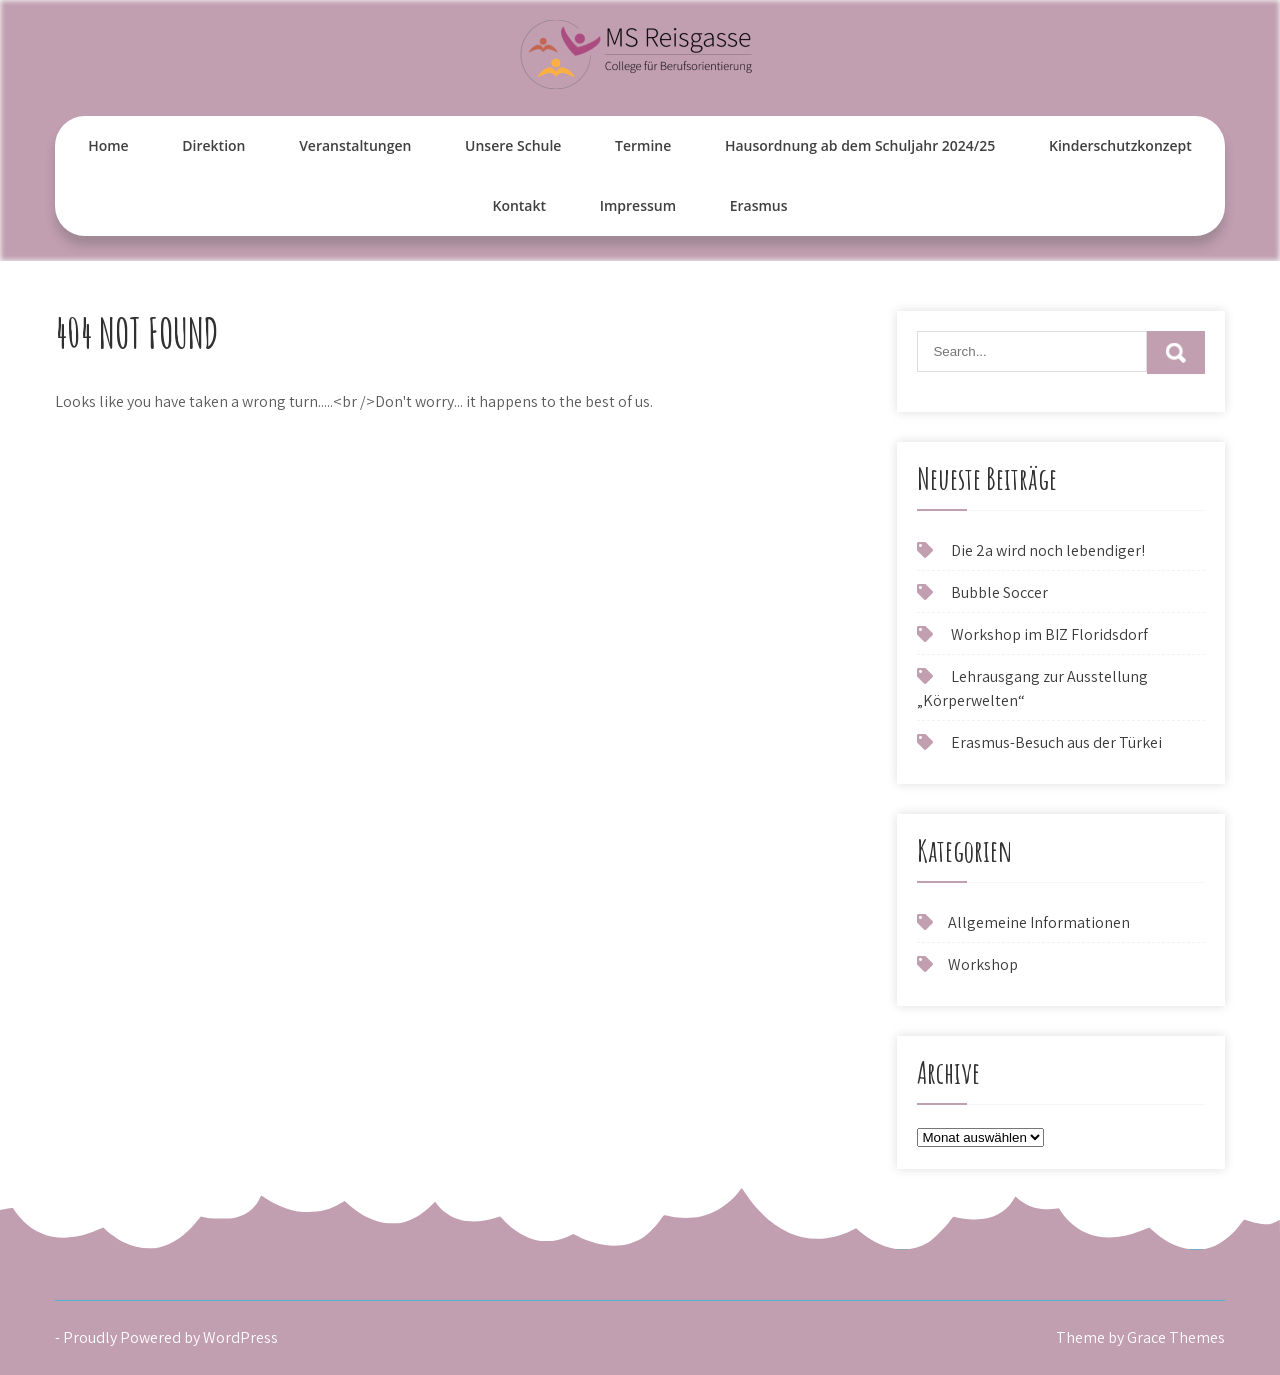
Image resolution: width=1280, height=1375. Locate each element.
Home (108, 145)
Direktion (213, 145)
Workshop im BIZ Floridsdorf (1049, 634)
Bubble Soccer (999, 592)
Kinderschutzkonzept (1120, 145)
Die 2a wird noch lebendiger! (1048, 550)
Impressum (638, 205)
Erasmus (759, 205)
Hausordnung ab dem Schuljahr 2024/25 (860, 145)
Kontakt (519, 205)
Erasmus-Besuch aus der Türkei (1056, 742)
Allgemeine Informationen (1039, 922)
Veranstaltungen (355, 145)
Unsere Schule (513, 145)
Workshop (983, 964)
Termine (643, 145)
